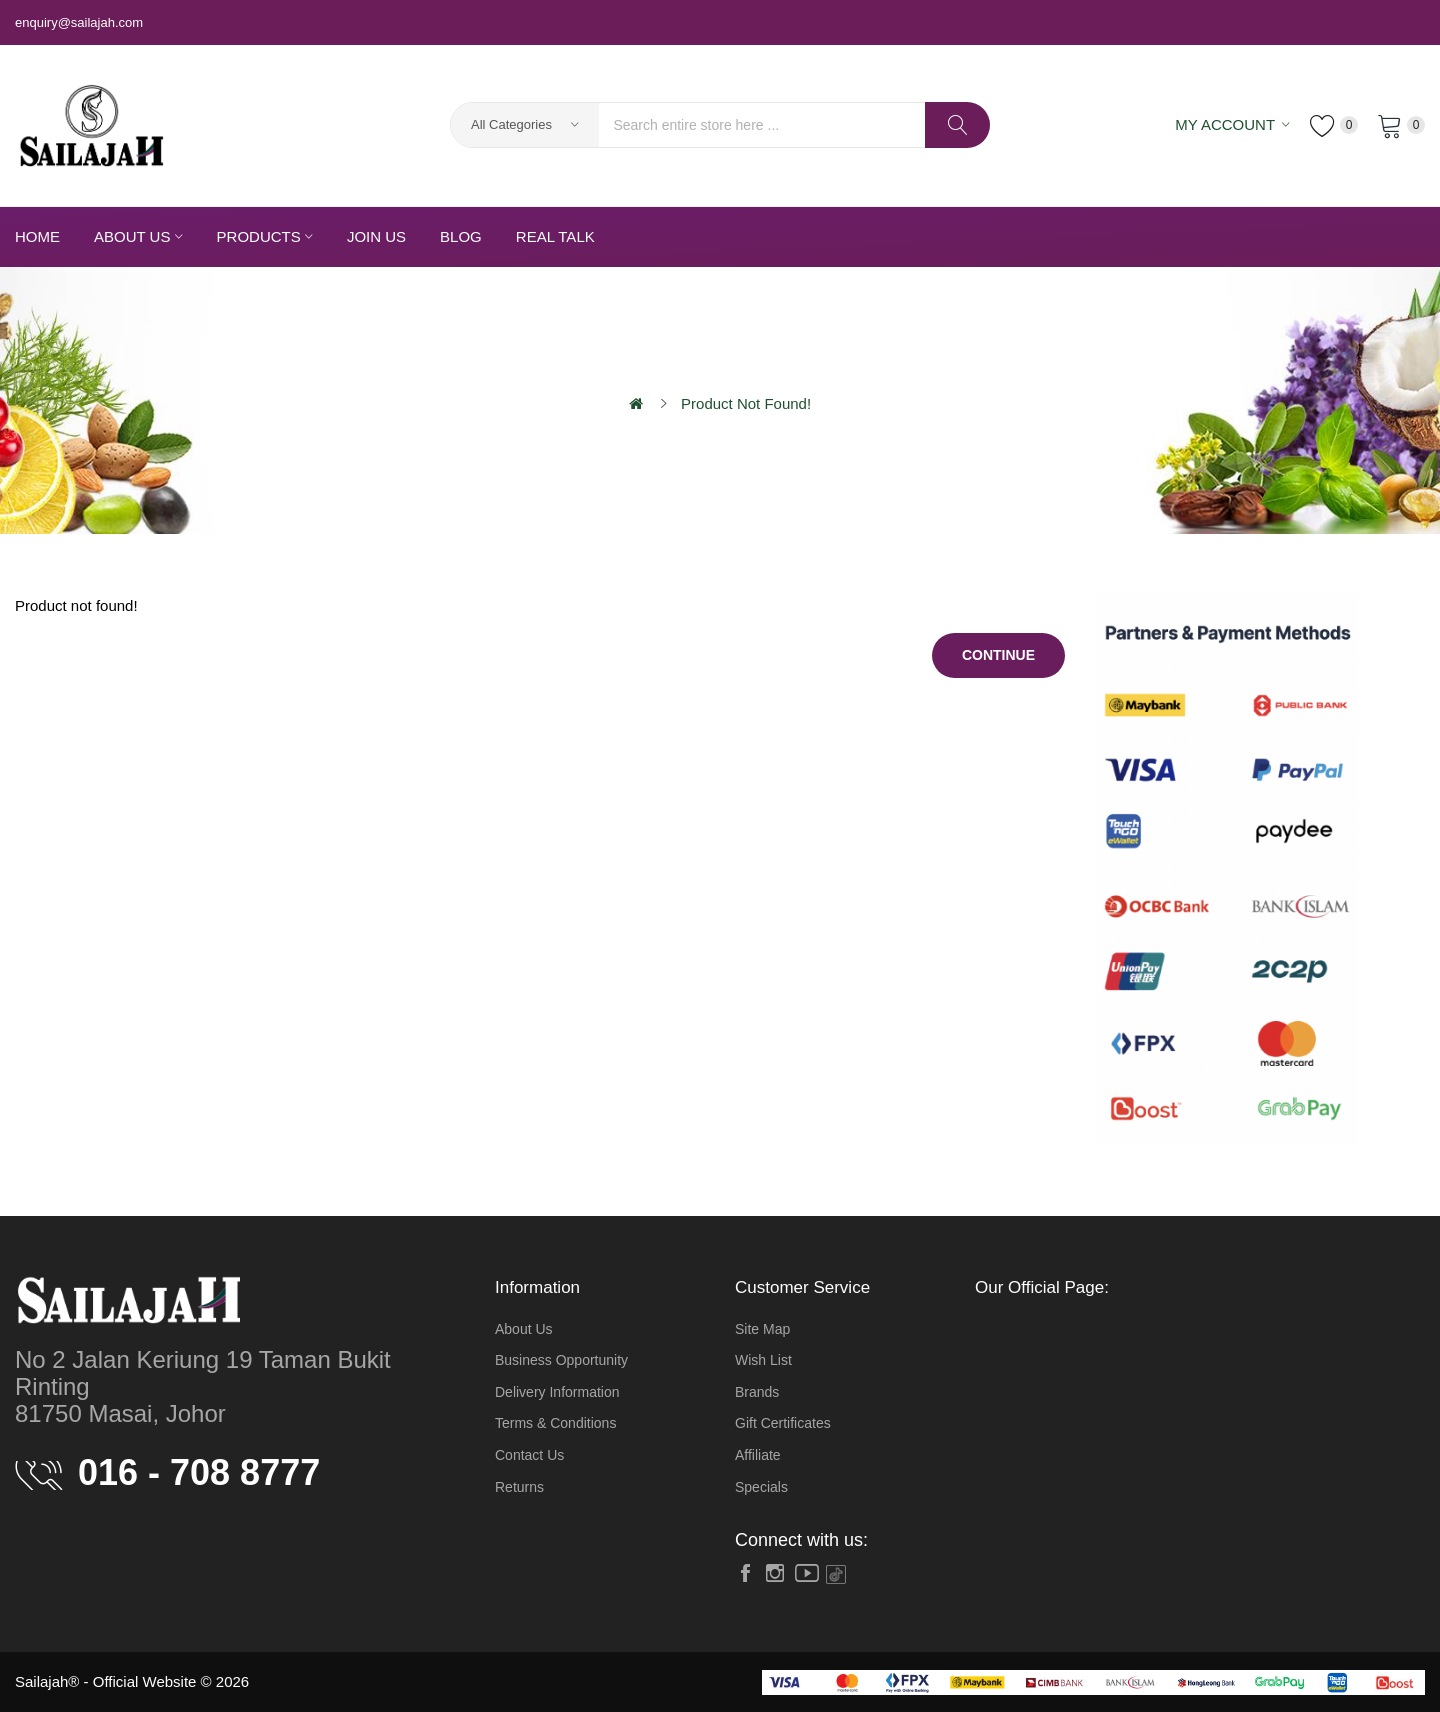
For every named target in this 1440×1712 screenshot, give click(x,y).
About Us (524, 1329)
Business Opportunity (561, 1360)
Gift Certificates (783, 1423)
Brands (757, 1392)
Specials (761, 1487)
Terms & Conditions (555, 1423)
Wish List (763, 1360)
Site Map (762, 1329)
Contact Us (529, 1455)
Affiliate (758, 1455)
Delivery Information (557, 1392)
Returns (519, 1487)
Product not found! (746, 403)
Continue (998, 655)
